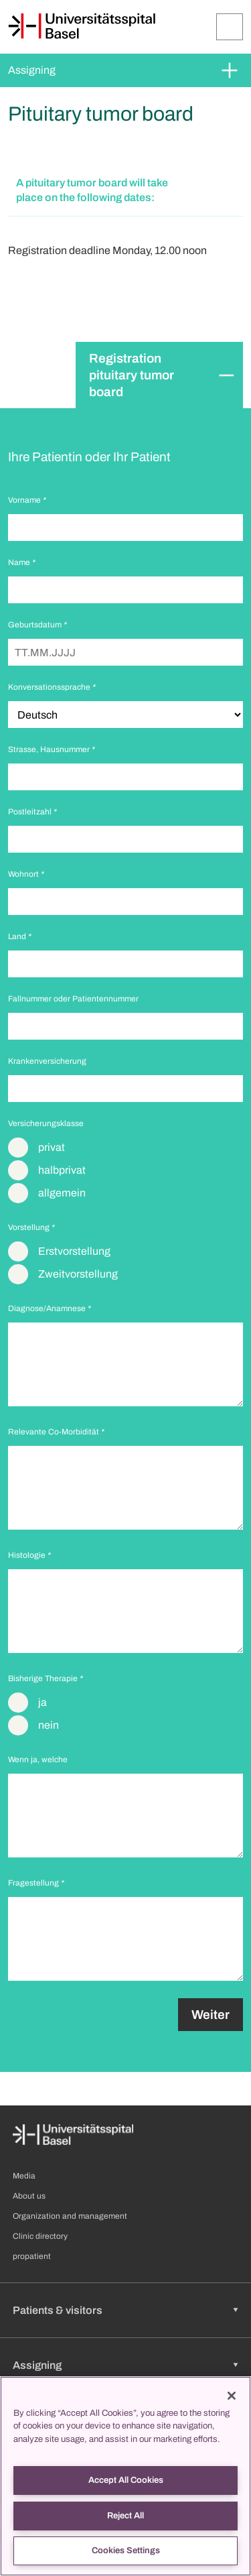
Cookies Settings (126, 2550)
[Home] (81, 26)
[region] (125, 2476)
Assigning (32, 70)
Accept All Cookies (125, 2480)
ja (42, 1702)
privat (51, 1147)
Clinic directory (40, 2236)
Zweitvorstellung (78, 1274)
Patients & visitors (57, 2310)
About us (29, 2196)
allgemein (62, 1193)
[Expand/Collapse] (229, 26)
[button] (125, 191)
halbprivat (62, 1170)
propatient (32, 2256)
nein (48, 1725)
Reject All (125, 2515)
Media (24, 2176)
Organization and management (70, 2216)
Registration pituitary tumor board (131, 375)
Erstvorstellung (74, 1251)
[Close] (231, 2395)
